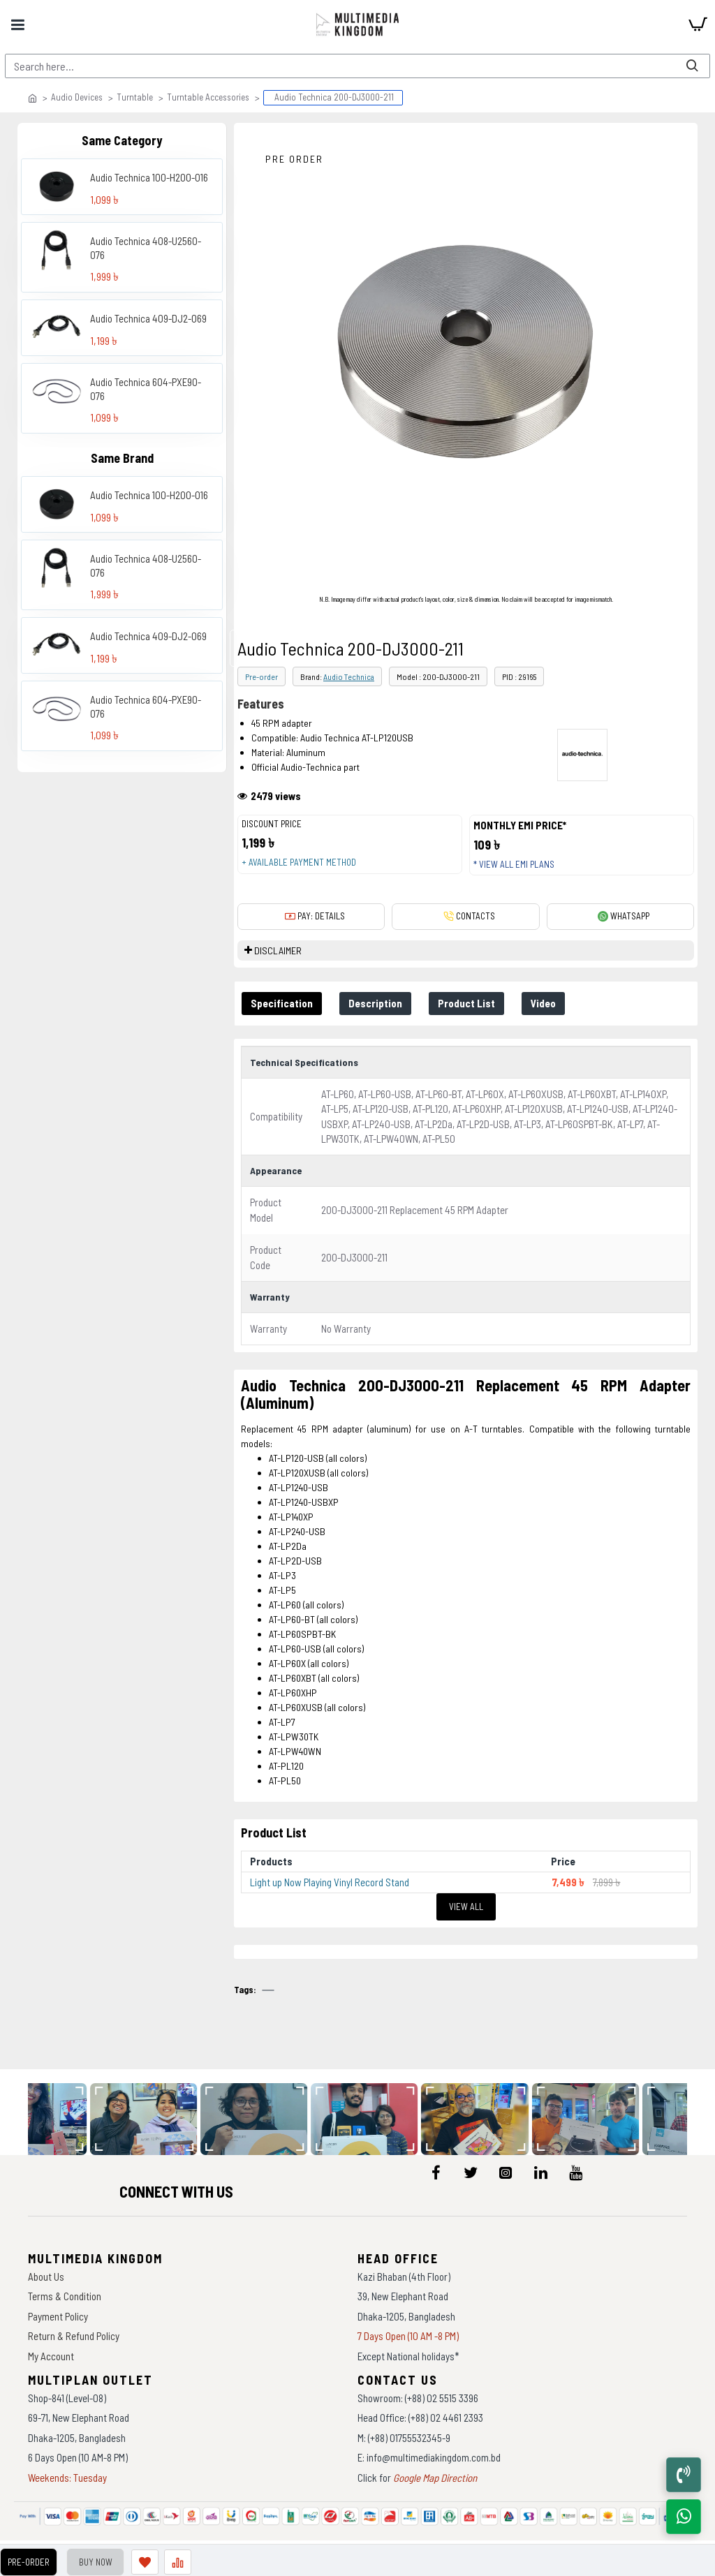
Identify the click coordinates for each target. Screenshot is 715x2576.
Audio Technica (348, 676)
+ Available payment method (299, 862)
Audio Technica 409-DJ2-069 (148, 318)
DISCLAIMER (278, 950)
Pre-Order (26, 2562)
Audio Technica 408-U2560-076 (145, 248)
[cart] (697, 24)
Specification (282, 1003)
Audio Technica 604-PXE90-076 (145, 389)
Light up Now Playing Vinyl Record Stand (329, 1882)
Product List (470, 1003)
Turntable (135, 97)
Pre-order (261, 676)
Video (548, 1003)
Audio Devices (77, 97)
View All (466, 1906)
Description (377, 1003)
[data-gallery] (147, 2119)
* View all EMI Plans (513, 864)
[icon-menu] (436, 2172)
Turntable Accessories (208, 97)
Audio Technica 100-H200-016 (149, 177)
